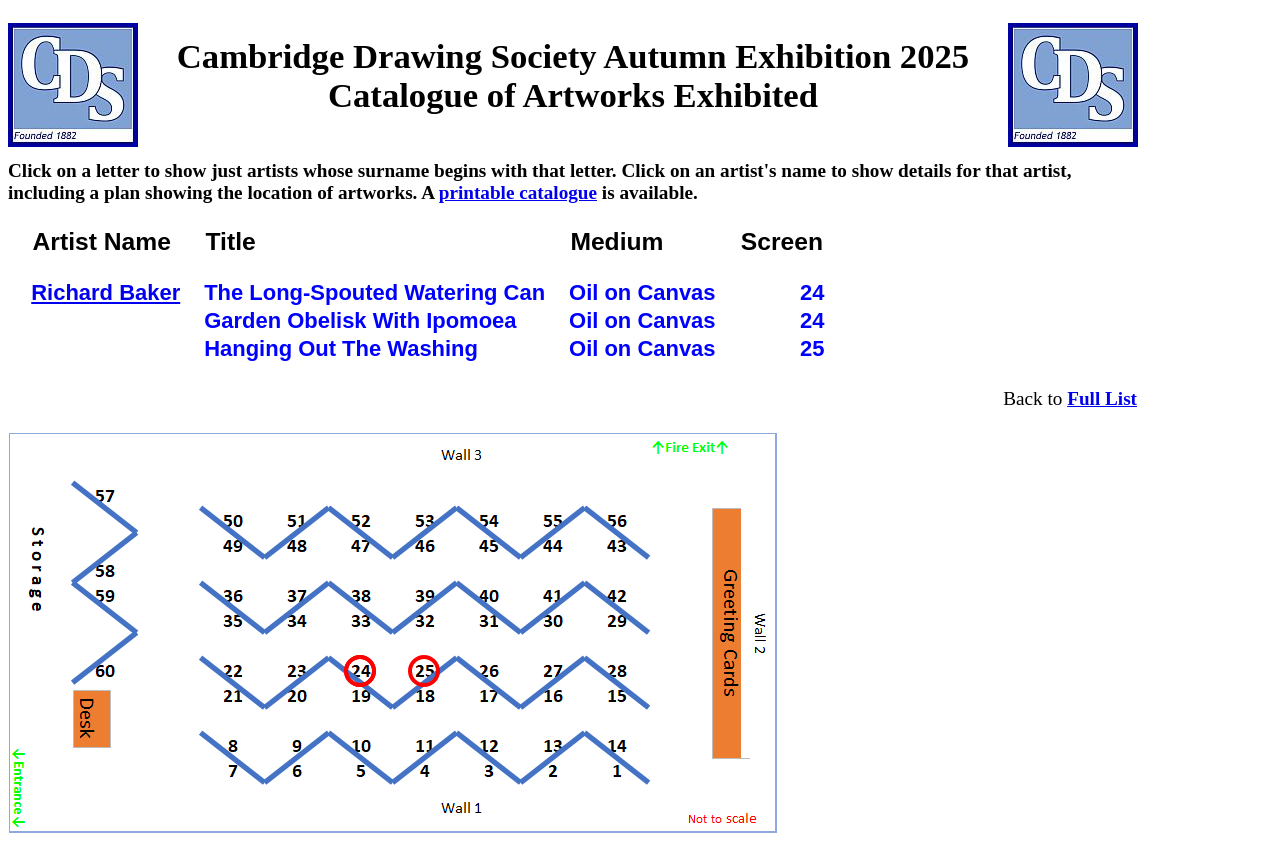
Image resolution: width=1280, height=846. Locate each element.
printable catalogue (518, 192)
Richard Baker (105, 292)
